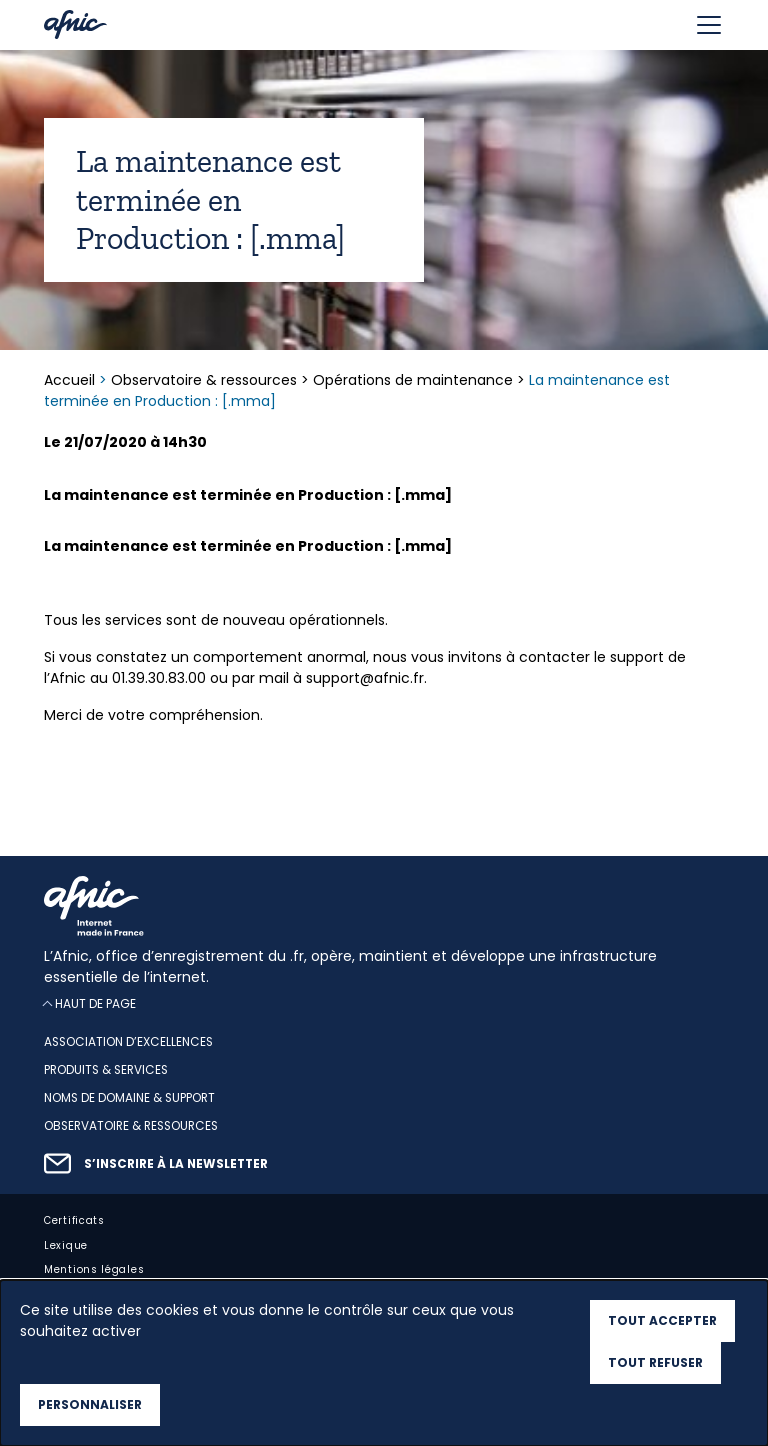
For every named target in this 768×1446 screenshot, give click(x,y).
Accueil (71, 380)
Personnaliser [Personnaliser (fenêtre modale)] (90, 1404)
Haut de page (95, 1003)
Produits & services (106, 1070)
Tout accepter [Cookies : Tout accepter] (662, 1320)
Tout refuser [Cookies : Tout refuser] (655, 1362)
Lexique (66, 1245)
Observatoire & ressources (204, 380)
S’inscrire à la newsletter (176, 1164)
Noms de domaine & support (129, 1098)
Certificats (74, 1220)
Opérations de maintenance (413, 380)
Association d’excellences (128, 1042)
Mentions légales (94, 1269)
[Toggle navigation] (709, 25)
